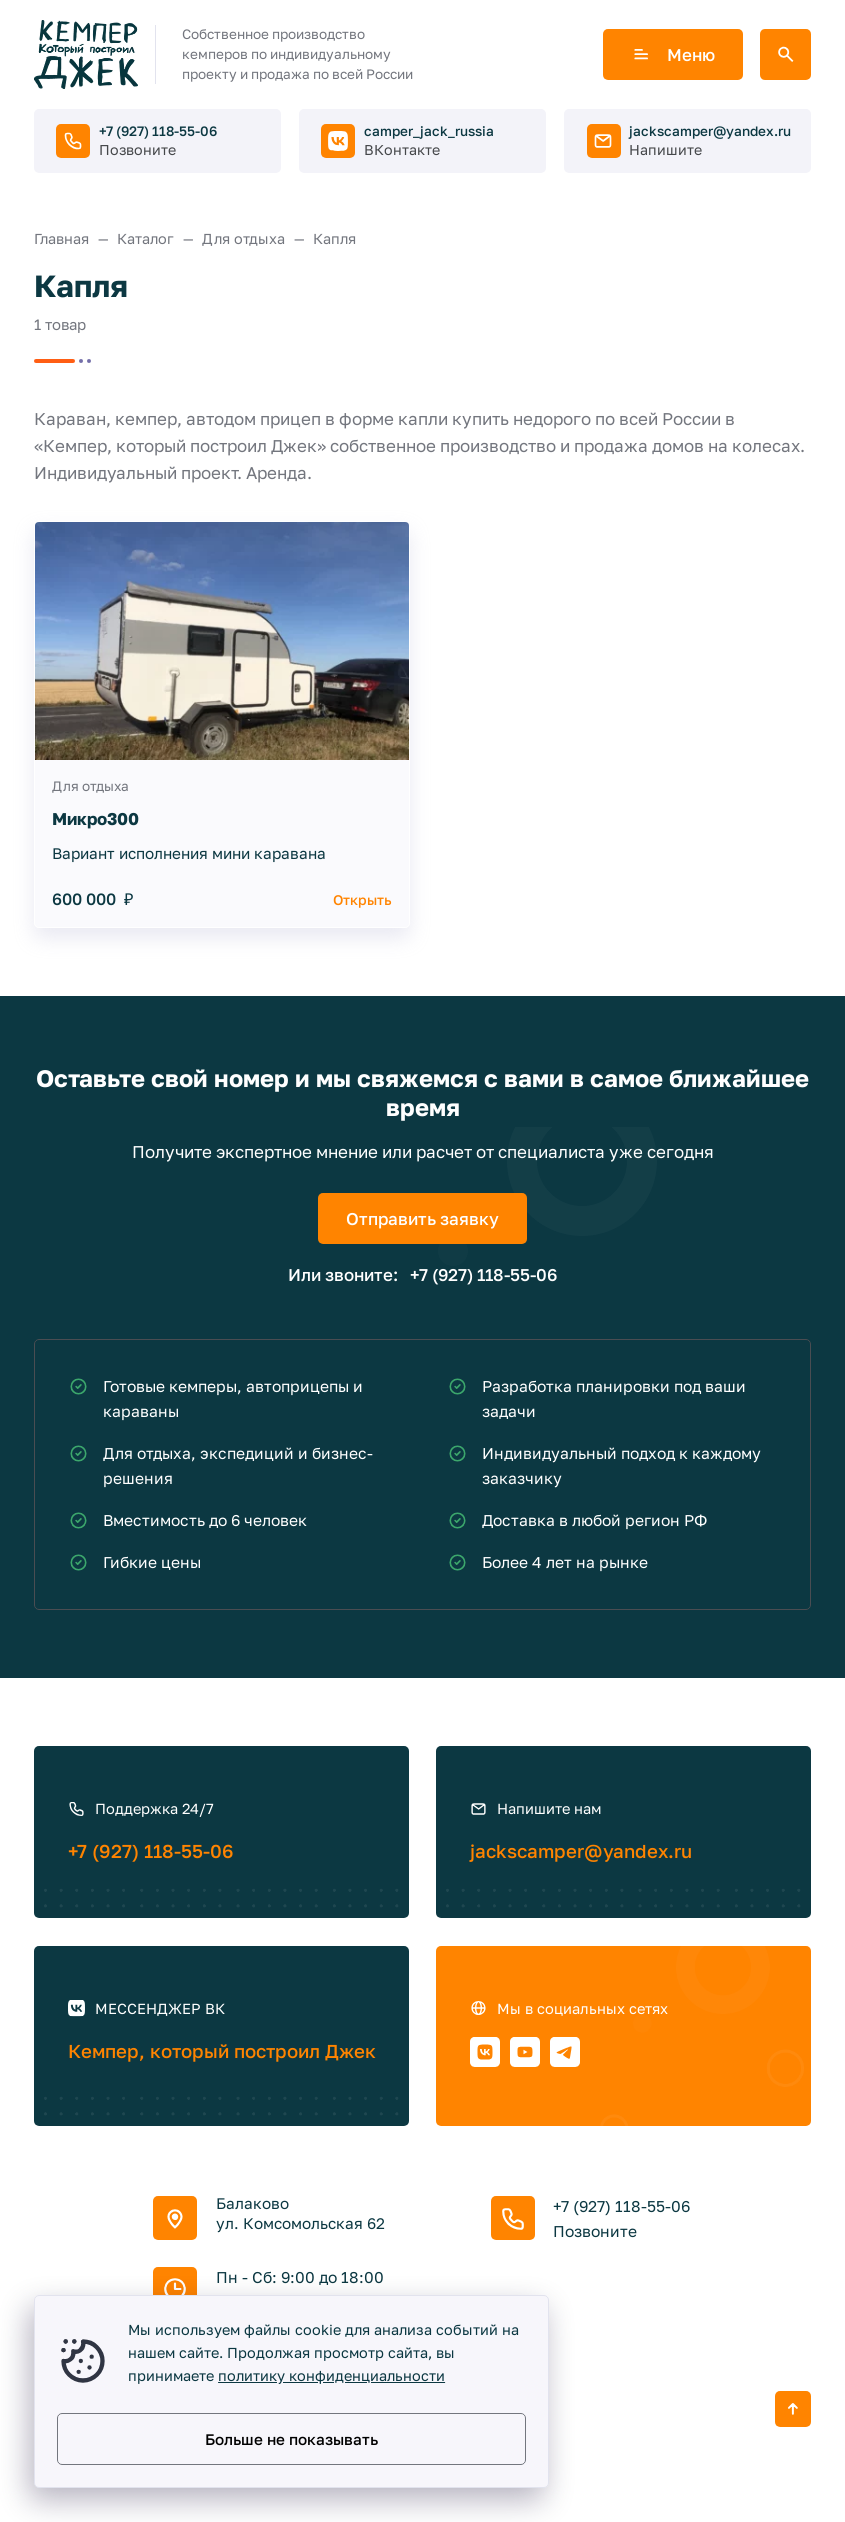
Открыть (362, 900)
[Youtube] (525, 2052)
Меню (673, 54)
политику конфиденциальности (331, 2375)
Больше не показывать (291, 2439)
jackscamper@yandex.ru (710, 131)
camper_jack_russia (429, 131)
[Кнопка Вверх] (793, 2409)
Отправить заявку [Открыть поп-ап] (422, 1218)
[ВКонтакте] (485, 2052)
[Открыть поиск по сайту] (785, 54)
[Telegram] (565, 2052)
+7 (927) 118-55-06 (158, 131)
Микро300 (95, 818)
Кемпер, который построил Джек (222, 2051)
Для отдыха (90, 786)
